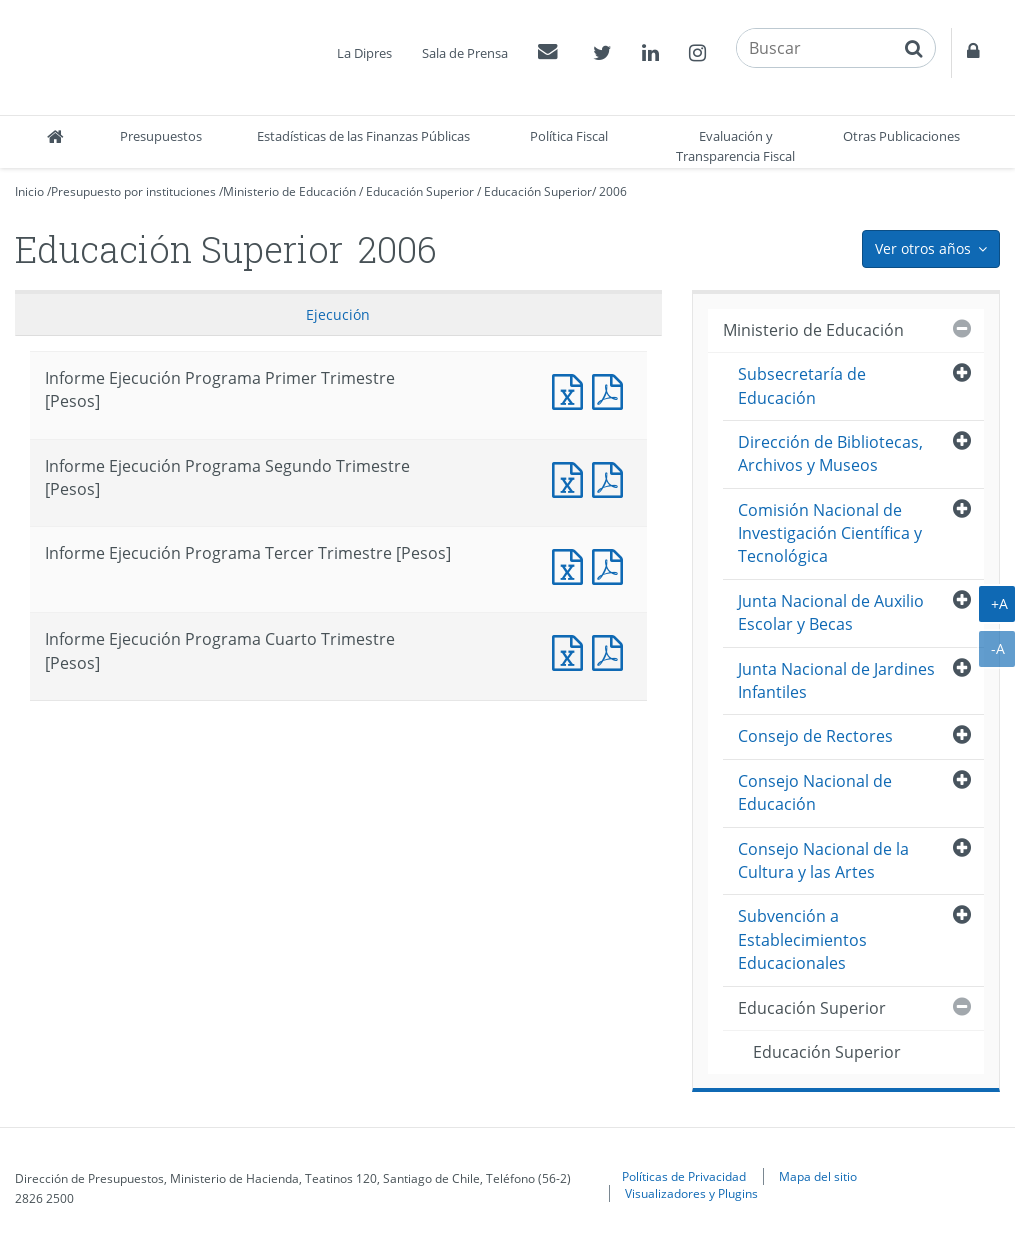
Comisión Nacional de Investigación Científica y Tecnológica (830, 533)
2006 (613, 191)
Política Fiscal (569, 136)
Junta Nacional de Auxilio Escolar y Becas (831, 612)
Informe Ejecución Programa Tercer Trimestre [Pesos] (572, 564)
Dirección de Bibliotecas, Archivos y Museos (830, 453)
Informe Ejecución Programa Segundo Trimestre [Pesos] (572, 477)
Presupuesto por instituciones (133, 191)
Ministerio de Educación (289, 191)
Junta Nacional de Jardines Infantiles (836, 680)
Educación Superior (420, 191)
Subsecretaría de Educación (802, 385)
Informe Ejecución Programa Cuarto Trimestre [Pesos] (572, 650)
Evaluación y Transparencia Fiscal (735, 146)
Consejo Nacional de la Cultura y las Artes (823, 860)
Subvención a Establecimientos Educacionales (802, 939)
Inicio (29, 191)
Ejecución (338, 314)
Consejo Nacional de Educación (815, 792)
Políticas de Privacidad (684, 1176)
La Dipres (364, 53)
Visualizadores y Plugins (691, 1193)
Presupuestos (161, 136)
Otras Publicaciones (901, 136)
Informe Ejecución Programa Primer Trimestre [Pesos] (572, 389)
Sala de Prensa (465, 53)
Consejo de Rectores (815, 736)
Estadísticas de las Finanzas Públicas (363, 136)
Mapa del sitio (818, 1176)
